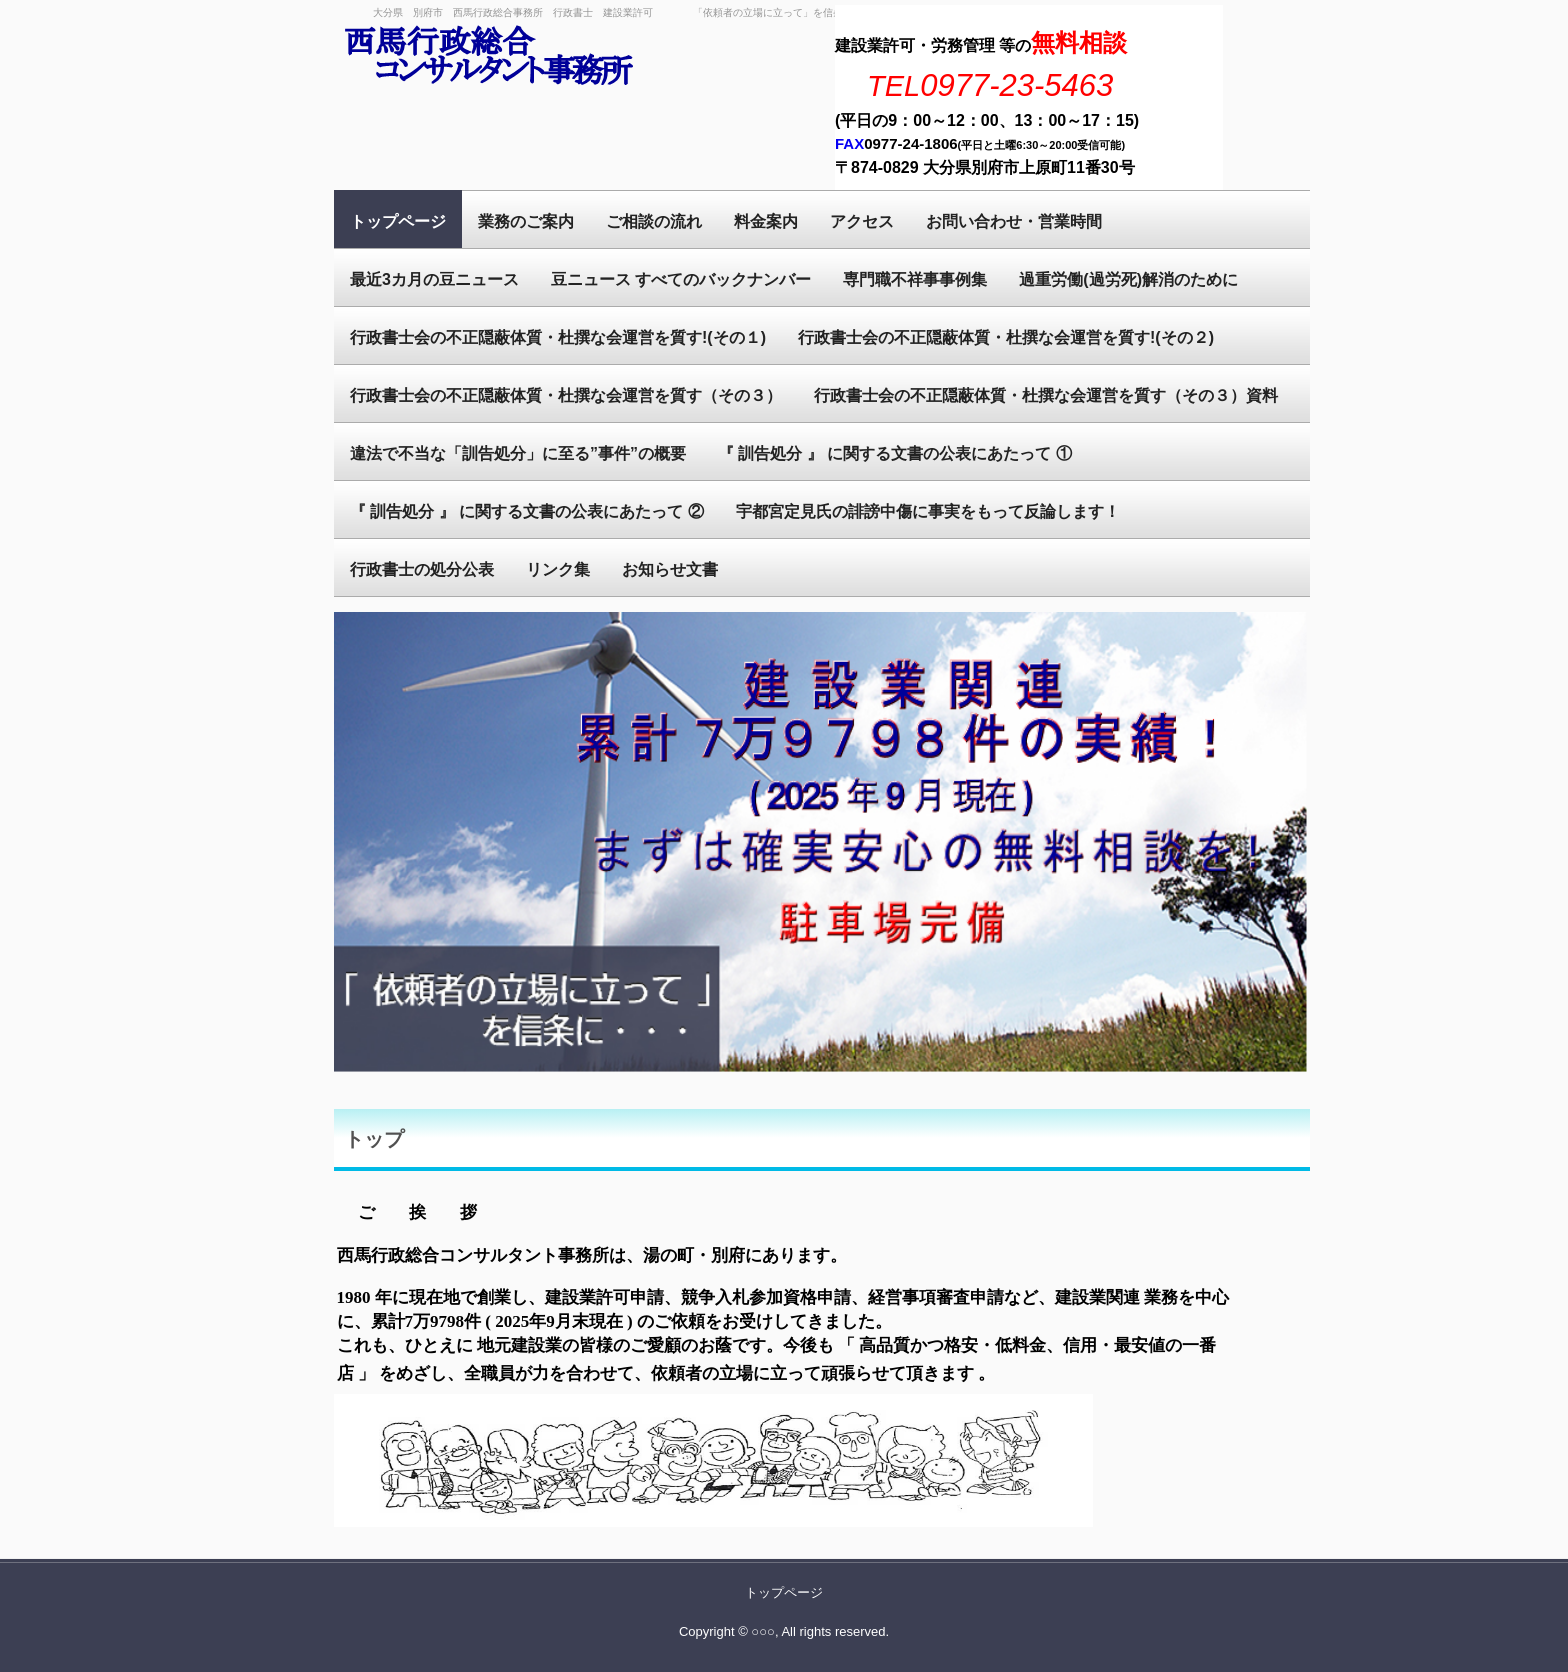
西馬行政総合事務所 (489, 57)
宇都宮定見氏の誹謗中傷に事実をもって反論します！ (928, 511)
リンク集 (558, 569)
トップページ (398, 221)
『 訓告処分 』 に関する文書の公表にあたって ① (895, 453)
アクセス (862, 221)
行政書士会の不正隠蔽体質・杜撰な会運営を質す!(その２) (1006, 337)
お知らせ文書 (670, 569)
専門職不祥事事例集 (915, 279)
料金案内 (766, 221)
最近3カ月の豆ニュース (434, 279)
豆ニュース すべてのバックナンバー (681, 279)
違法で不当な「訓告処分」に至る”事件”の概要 (518, 453)
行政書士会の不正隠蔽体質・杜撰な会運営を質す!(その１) (558, 337)
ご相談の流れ (654, 221)
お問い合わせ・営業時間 (1014, 221)
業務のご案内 (526, 221)
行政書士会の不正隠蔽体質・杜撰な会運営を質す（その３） (566, 395)
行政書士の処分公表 (422, 569)
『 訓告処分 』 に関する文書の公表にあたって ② (527, 511)
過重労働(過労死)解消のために (1128, 279)
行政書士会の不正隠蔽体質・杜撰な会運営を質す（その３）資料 (1046, 395)
